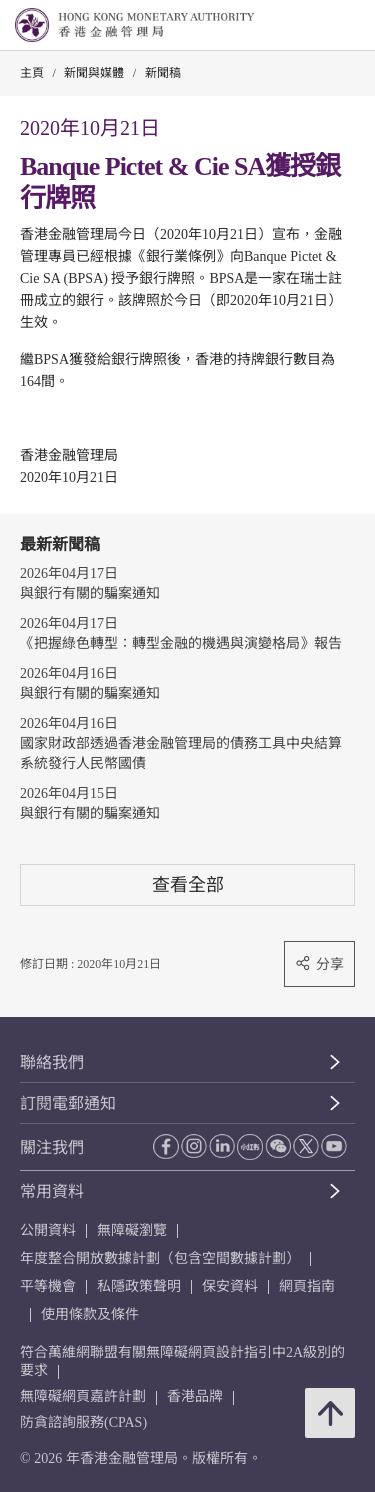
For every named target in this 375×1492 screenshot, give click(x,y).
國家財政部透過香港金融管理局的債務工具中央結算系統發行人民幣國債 (181, 753)
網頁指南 (307, 1286)
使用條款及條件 (90, 1314)
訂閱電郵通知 (68, 1103)
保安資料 (230, 1286)
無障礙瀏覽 (132, 1230)
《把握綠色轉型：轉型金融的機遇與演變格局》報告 (181, 643)
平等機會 (48, 1286)
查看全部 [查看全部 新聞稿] (188, 884)
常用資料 (52, 1191)
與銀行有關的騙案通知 (90, 593)
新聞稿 (163, 73)
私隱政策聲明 (139, 1286)
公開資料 (48, 1230)
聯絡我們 (52, 1062)
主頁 (32, 73)
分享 (319, 963)
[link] (309, 26)
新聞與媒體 (94, 73)
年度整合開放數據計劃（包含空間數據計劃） (160, 1258)
